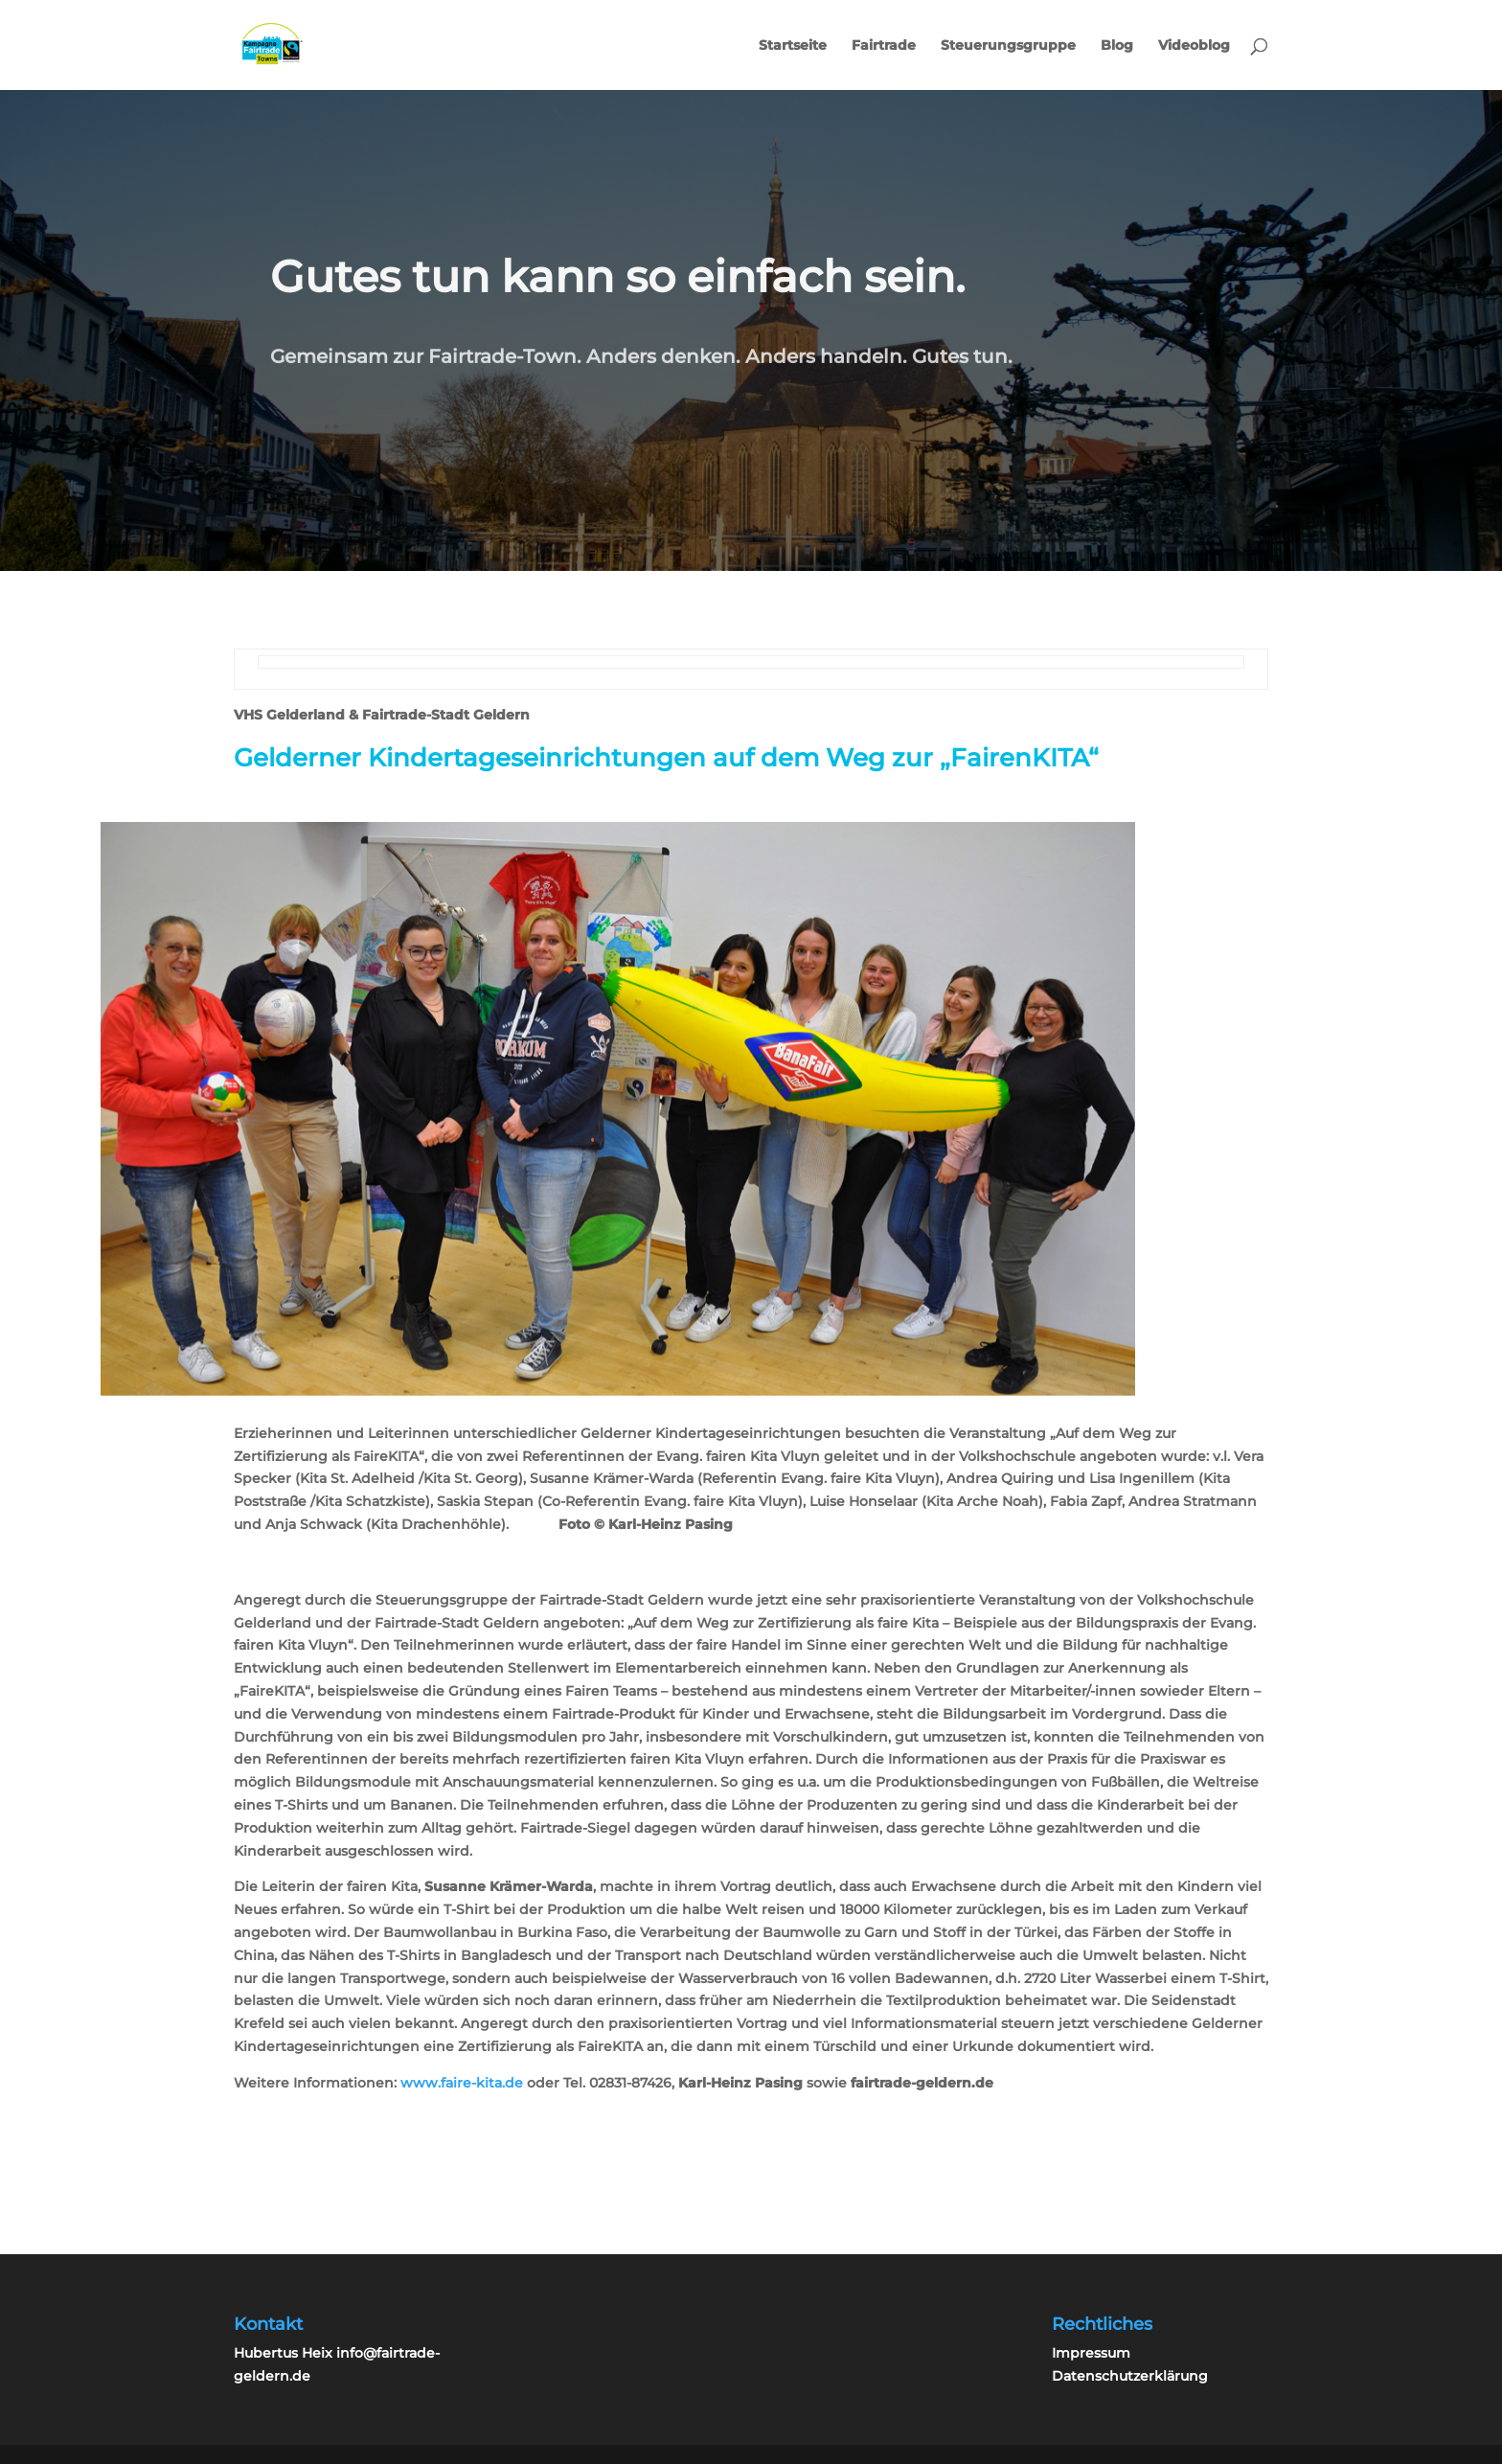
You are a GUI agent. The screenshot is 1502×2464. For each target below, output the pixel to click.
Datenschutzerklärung (1130, 2375)
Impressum (1091, 2352)
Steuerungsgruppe (1008, 46)
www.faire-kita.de (461, 2082)
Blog (1117, 46)
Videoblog (1194, 46)
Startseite (793, 46)
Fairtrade (884, 46)
